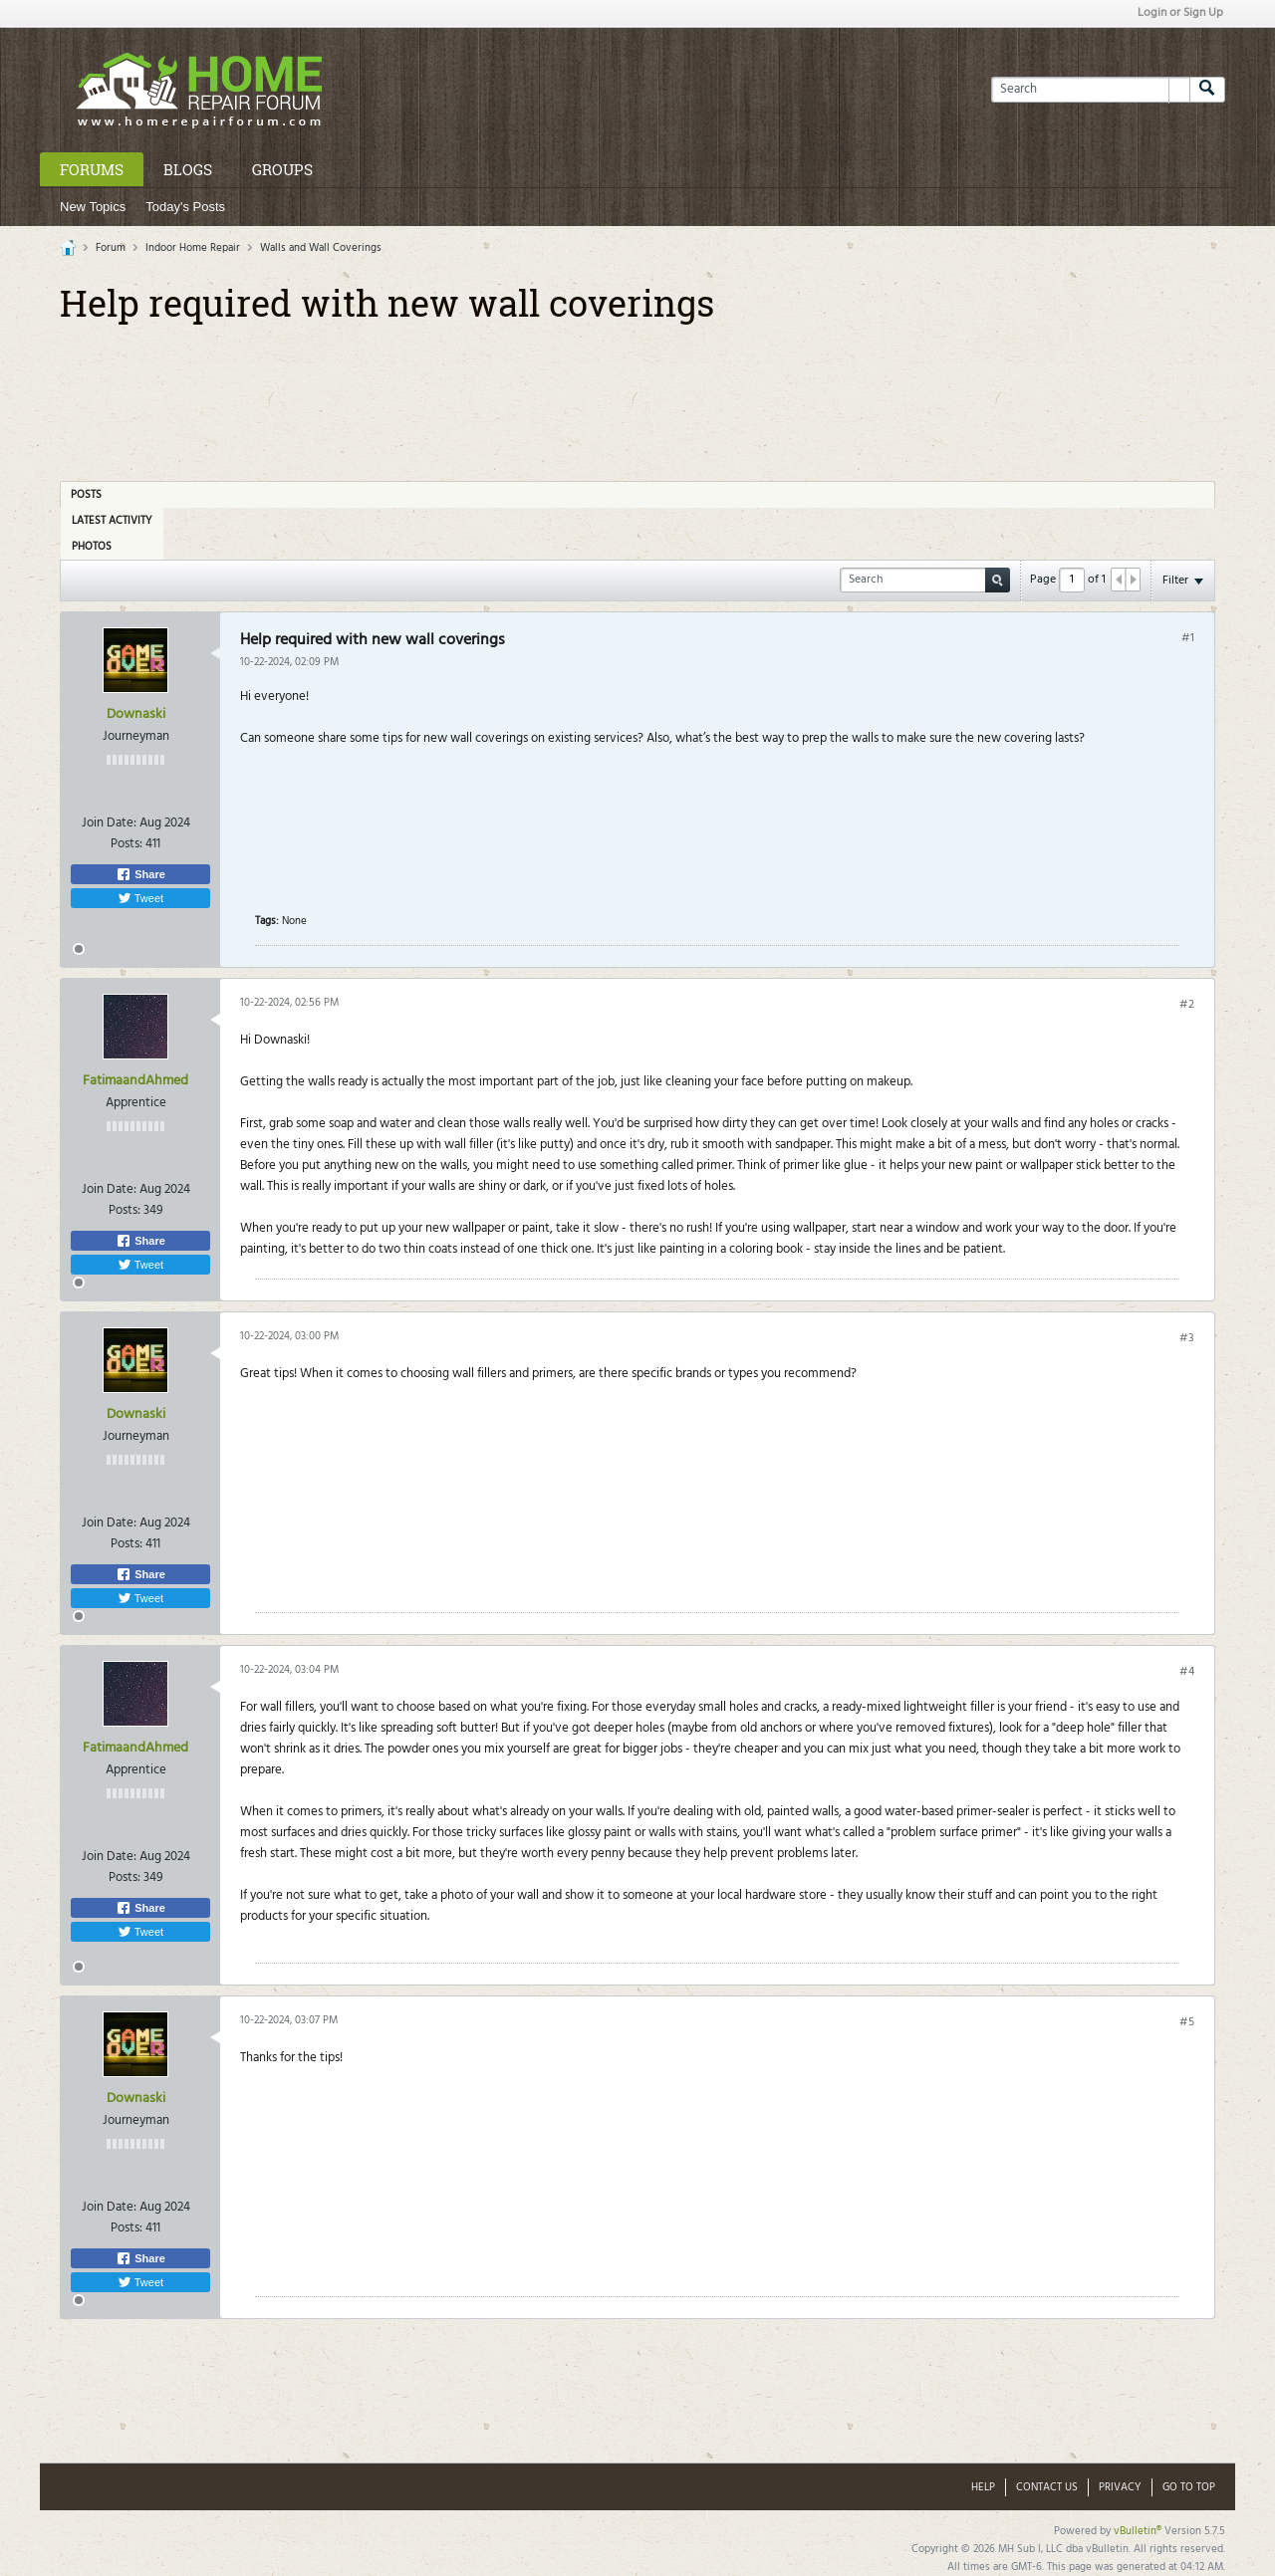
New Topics (93, 206)
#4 (1186, 1672)
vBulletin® (1137, 2531)
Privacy (1120, 2487)
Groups (282, 169)
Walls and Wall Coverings (321, 248)
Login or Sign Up (1180, 13)
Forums (92, 169)
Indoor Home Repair (192, 248)
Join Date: (109, 823)
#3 (1186, 1338)
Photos (92, 547)
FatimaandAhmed (135, 1080)
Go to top (1188, 2487)
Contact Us (1047, 2487)
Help (983, 2487)
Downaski (136, 714)
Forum (111, 248)
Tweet (140, 898)
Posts (86, 495)
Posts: (126, 843)
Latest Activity (112, 521)
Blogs (187, 169)
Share (140, 874)
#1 (1187, 638)
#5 (1186, 2022)
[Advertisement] (637, 395)
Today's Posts (185, 206)
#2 (1186, 1005)
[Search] (1090, 90)
